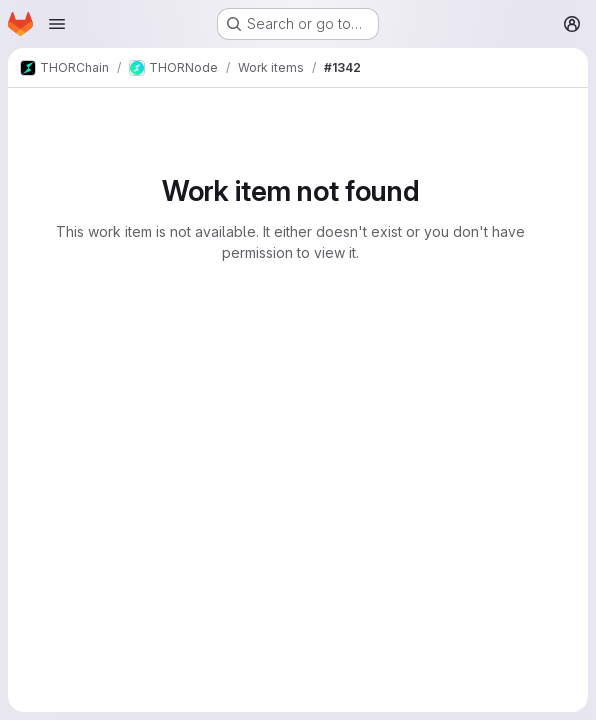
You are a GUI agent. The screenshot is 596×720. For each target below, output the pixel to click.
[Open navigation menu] (57, 24)
